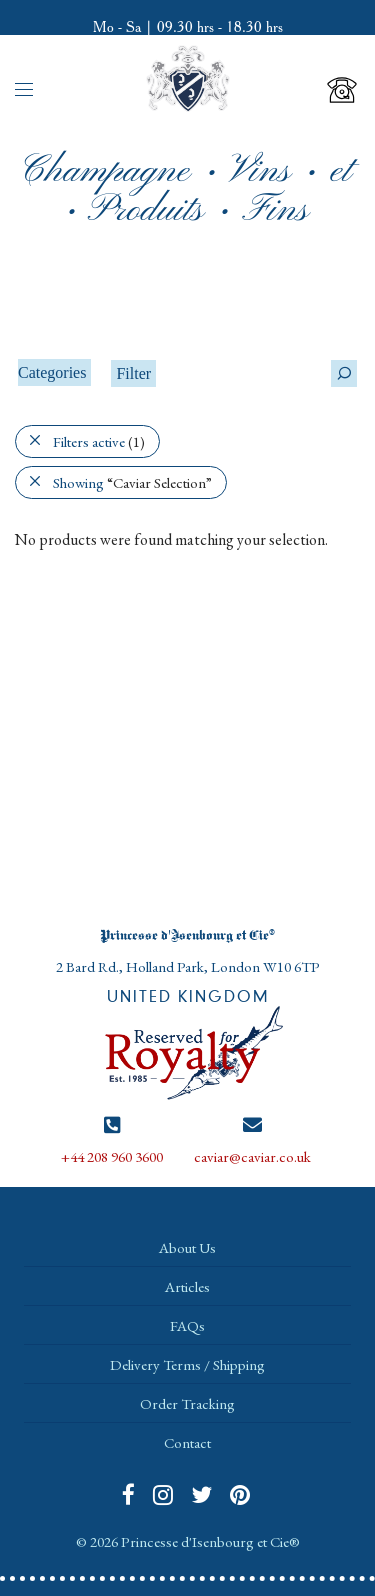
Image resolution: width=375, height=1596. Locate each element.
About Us (187, 1247)
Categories (52, 372)
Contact (187, 1442)
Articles (187, 1286)
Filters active (99, 441)
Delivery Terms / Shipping (187, 1364)
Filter (133, 373)
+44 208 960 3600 (112, 1156)
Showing (132, 482)
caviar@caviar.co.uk (252, 1156)
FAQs (187, 1325)
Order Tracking (187, 1403)
